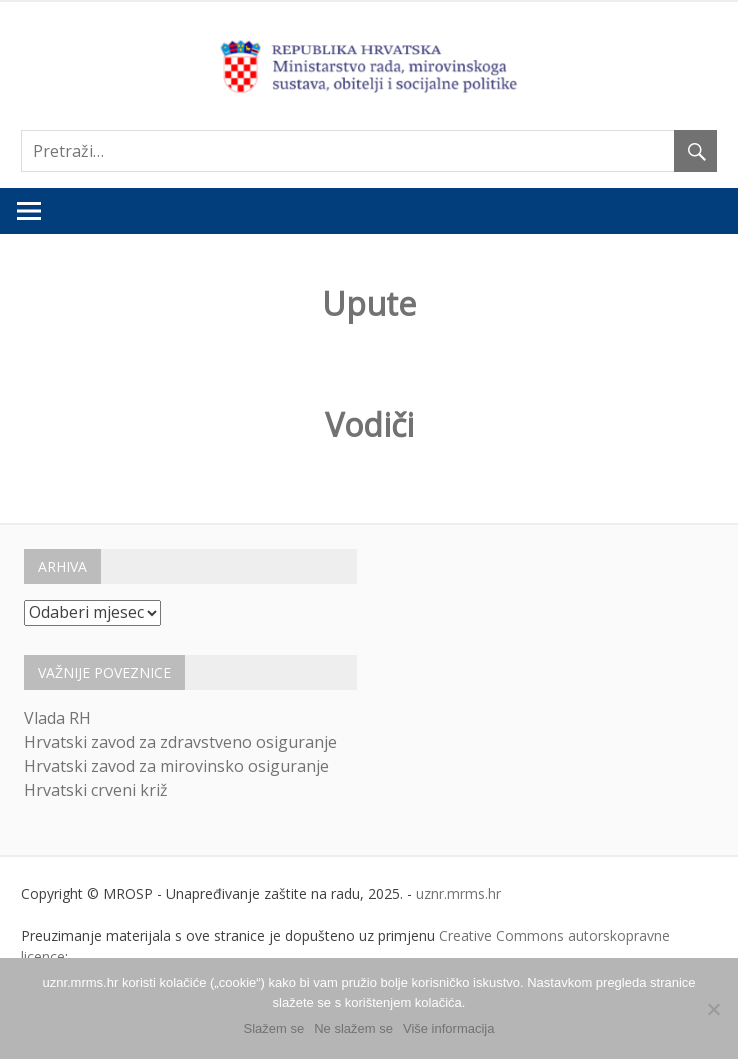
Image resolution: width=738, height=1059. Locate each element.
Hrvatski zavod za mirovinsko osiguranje (176, 766)
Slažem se (274, 1028)
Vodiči (369, 424)
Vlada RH (57, 718)
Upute (369, 303)
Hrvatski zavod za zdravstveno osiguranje (180, 742)
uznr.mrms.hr (458, 893)
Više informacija (449, 1028)
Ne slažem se (353, 1028)
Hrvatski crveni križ (96, 790)
